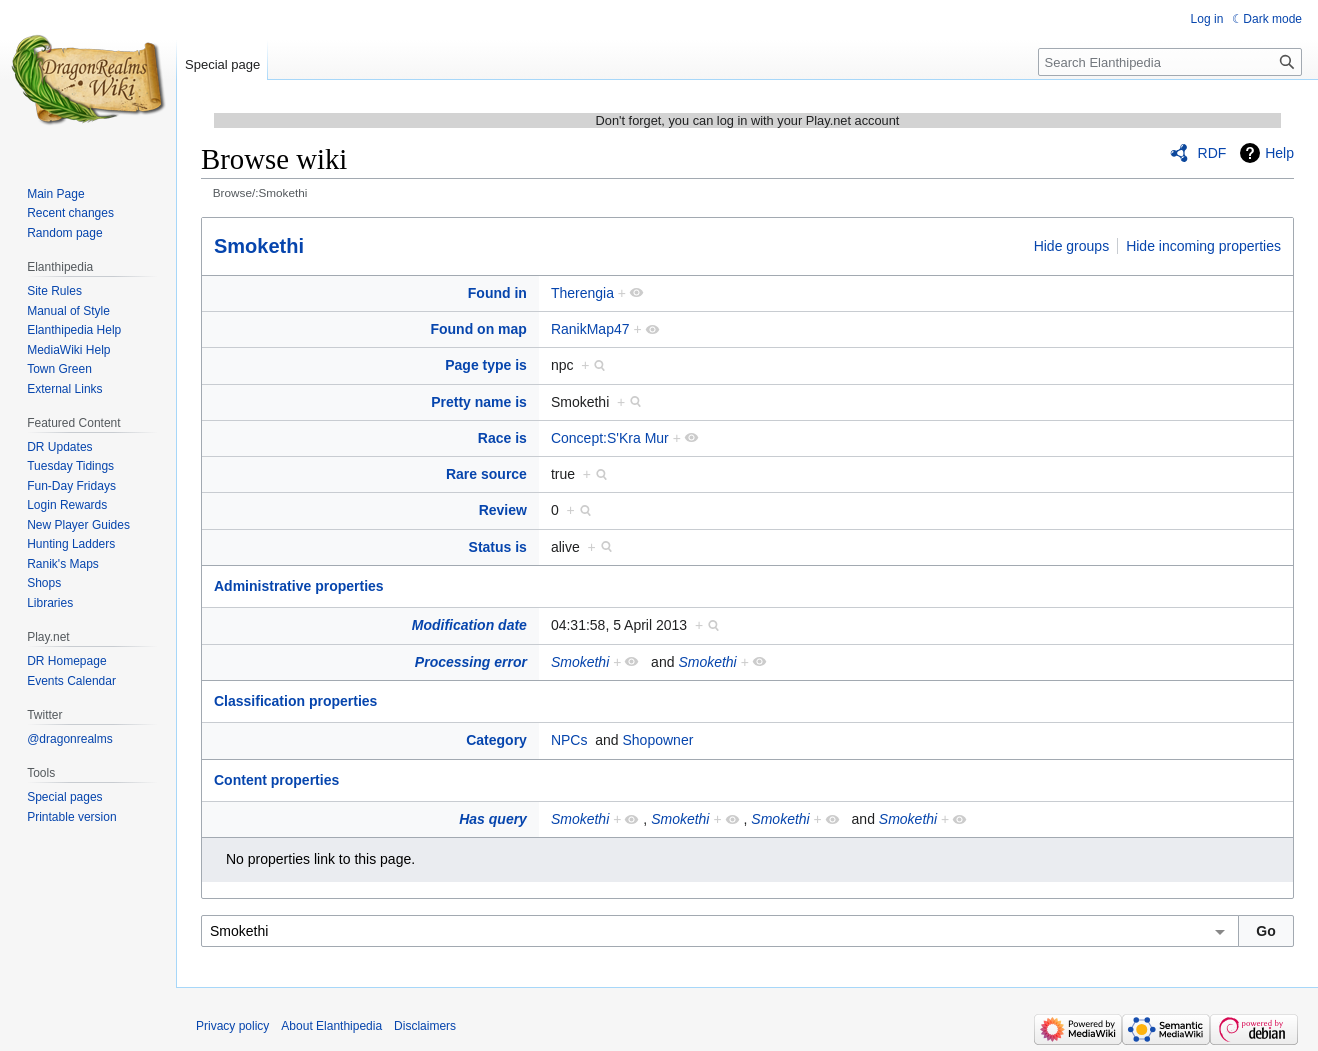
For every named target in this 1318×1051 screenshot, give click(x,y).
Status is (498, 547)
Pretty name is (479, 402)
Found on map (478, 329)
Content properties (276, 780)
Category (496, 740)
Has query (493, 819)
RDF (1212, 153)
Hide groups (1072, 246)
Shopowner (658, 740)
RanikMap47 (590, 329)
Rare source (486, 474)
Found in (497, 293)
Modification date (469, 625)
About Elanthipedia (331, 1026)
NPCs (569, 740)
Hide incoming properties (1203, 246)
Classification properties (295, 701)
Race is (502, 438)
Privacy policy (232, 1026)
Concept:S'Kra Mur (610, 438)
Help (1279, 153)
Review (503, 510)
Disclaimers (425, 1026)
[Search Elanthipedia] (1170, 62)
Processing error (471, 662)
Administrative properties (299, 586)
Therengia (582, 293)
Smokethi (259, 246)
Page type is (486, 365)
